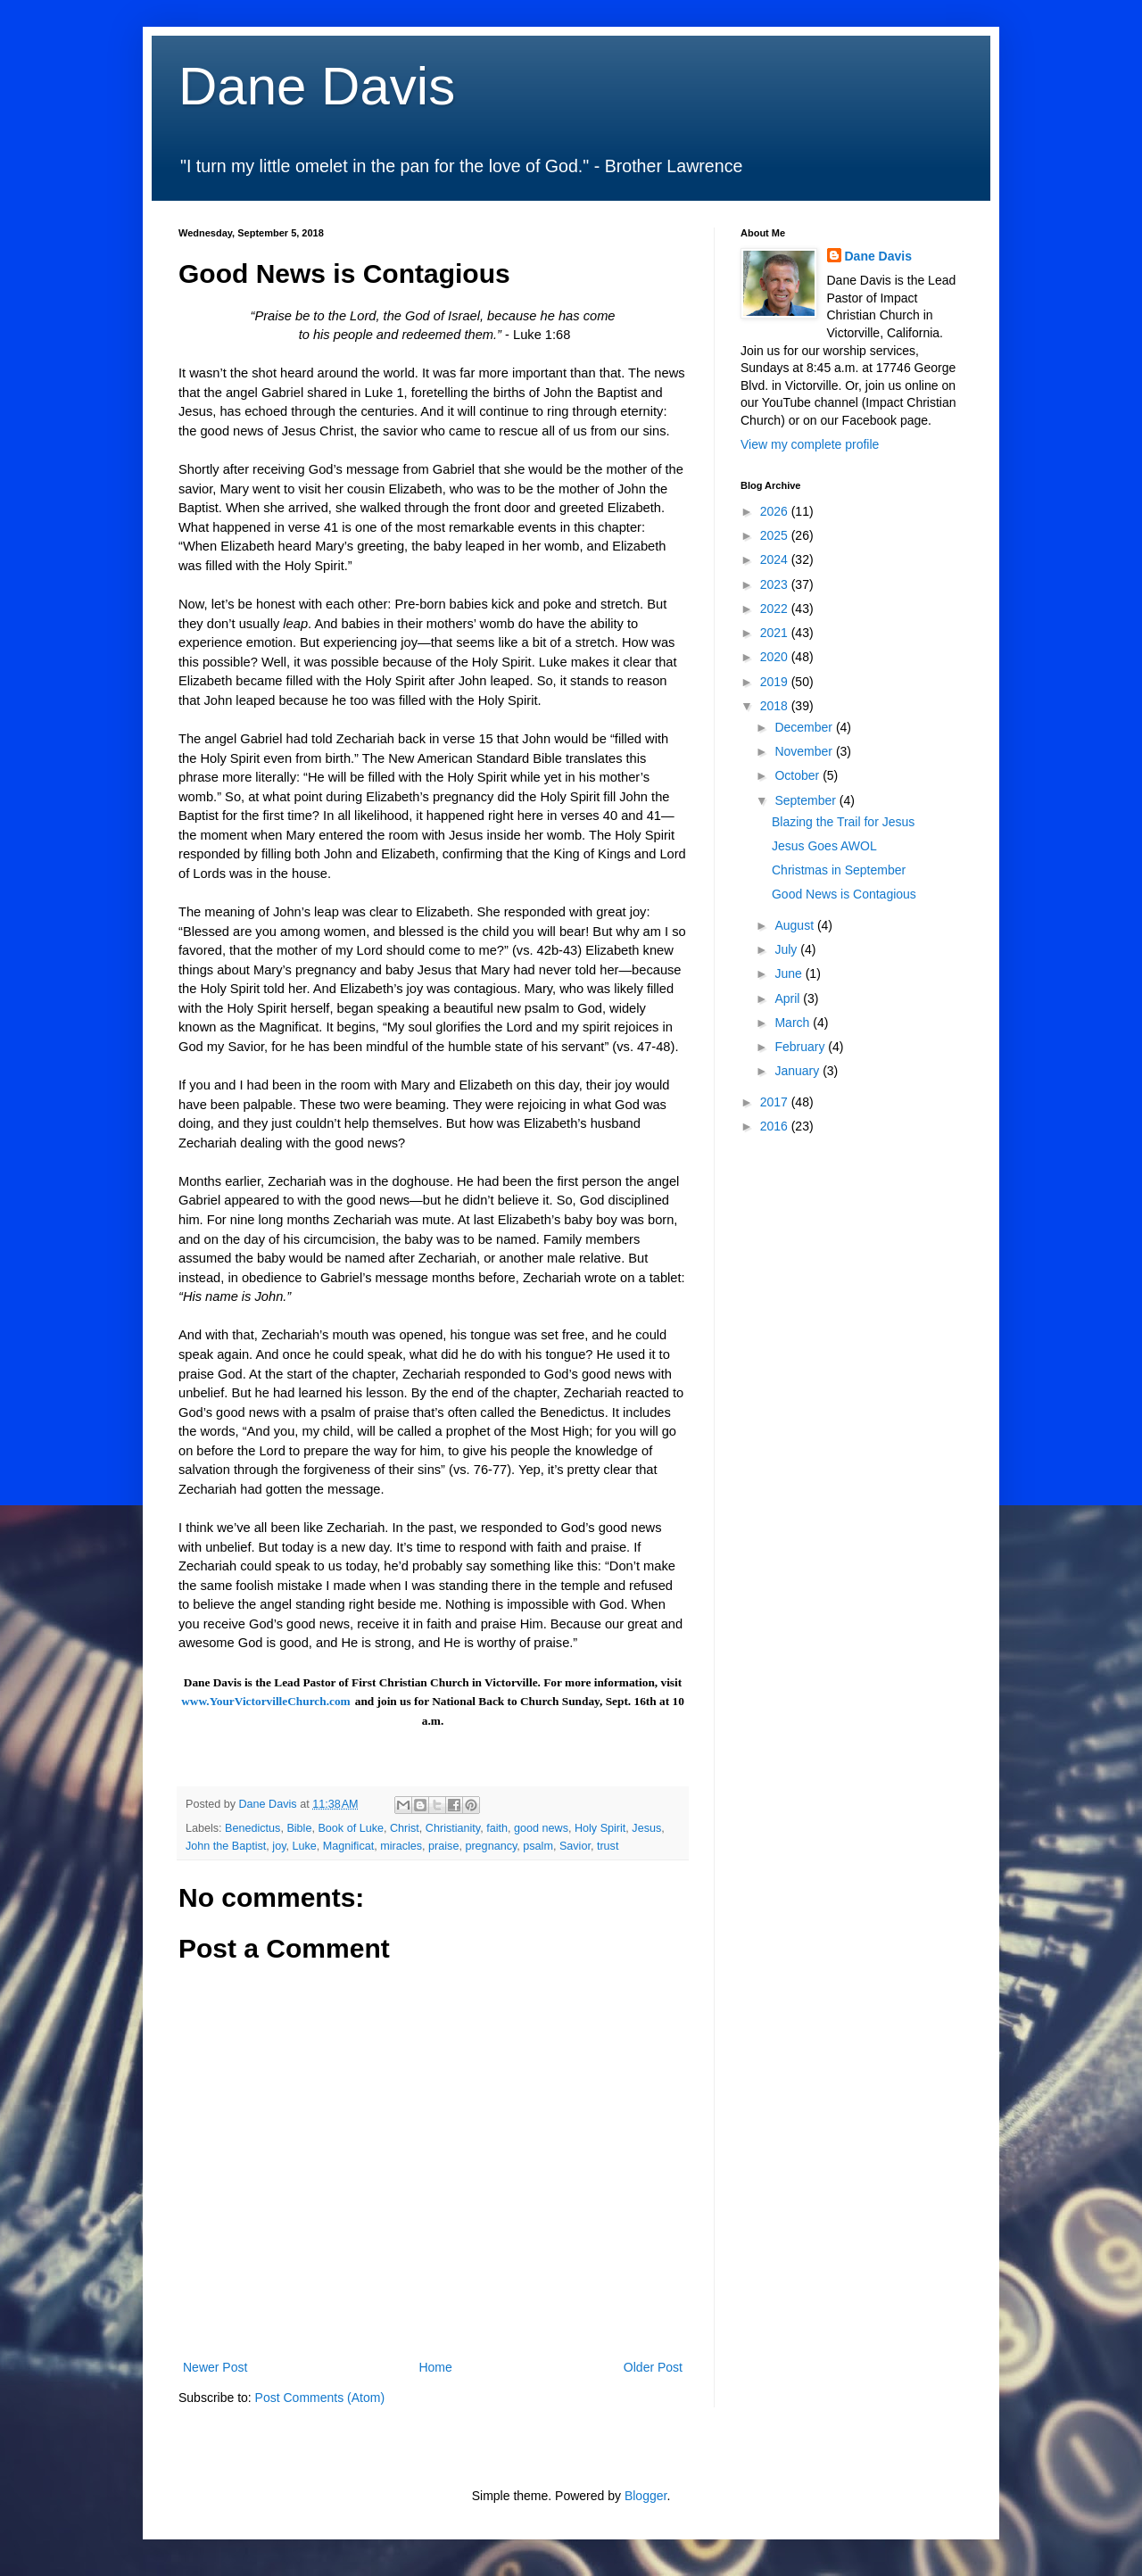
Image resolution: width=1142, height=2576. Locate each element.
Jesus (646, 1828)
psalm (538, 1846)
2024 (775, 559)
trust (608, 1846)
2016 (775, 1126)
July (787, 949)
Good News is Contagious (844, 894)
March (793, 1022)
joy (279, 1846)
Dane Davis (316, 86)
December (804, 727)
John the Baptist (226, 1846)
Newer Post (215, 2367)
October (798, 775)
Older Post (653, 2367)
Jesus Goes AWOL (824, 846)
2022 (775, 608)
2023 (775, 584)
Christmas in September (839, 870)
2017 (775, 1102)
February (801, 1047)
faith (497, 1828)
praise (443, 1846)
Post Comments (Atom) (320, 2397)
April (788, 998)
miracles (401, 1846)
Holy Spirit (600, 1828)
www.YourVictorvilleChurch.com (266, 1701)
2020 (775, 657)
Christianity (453, 1828)
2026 (775, 511)
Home (434, 2367)
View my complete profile (810, 444)
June (789, 973)
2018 (775, 706)
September (806, 800)
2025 (775, 535)
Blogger (645, 2496)
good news (541, 1828)
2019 (775, 682)
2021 (775, 632)
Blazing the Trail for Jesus (843, 822)
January (798, 1071)
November (804, 751)
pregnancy (491, 1846)
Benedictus (252, 1828)
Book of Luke (351, 1828)
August (795, 925)
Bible (298, 1828)
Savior (575, 1846)
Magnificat (348, 1846)
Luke (305, 1846)
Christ (404, 1828)
